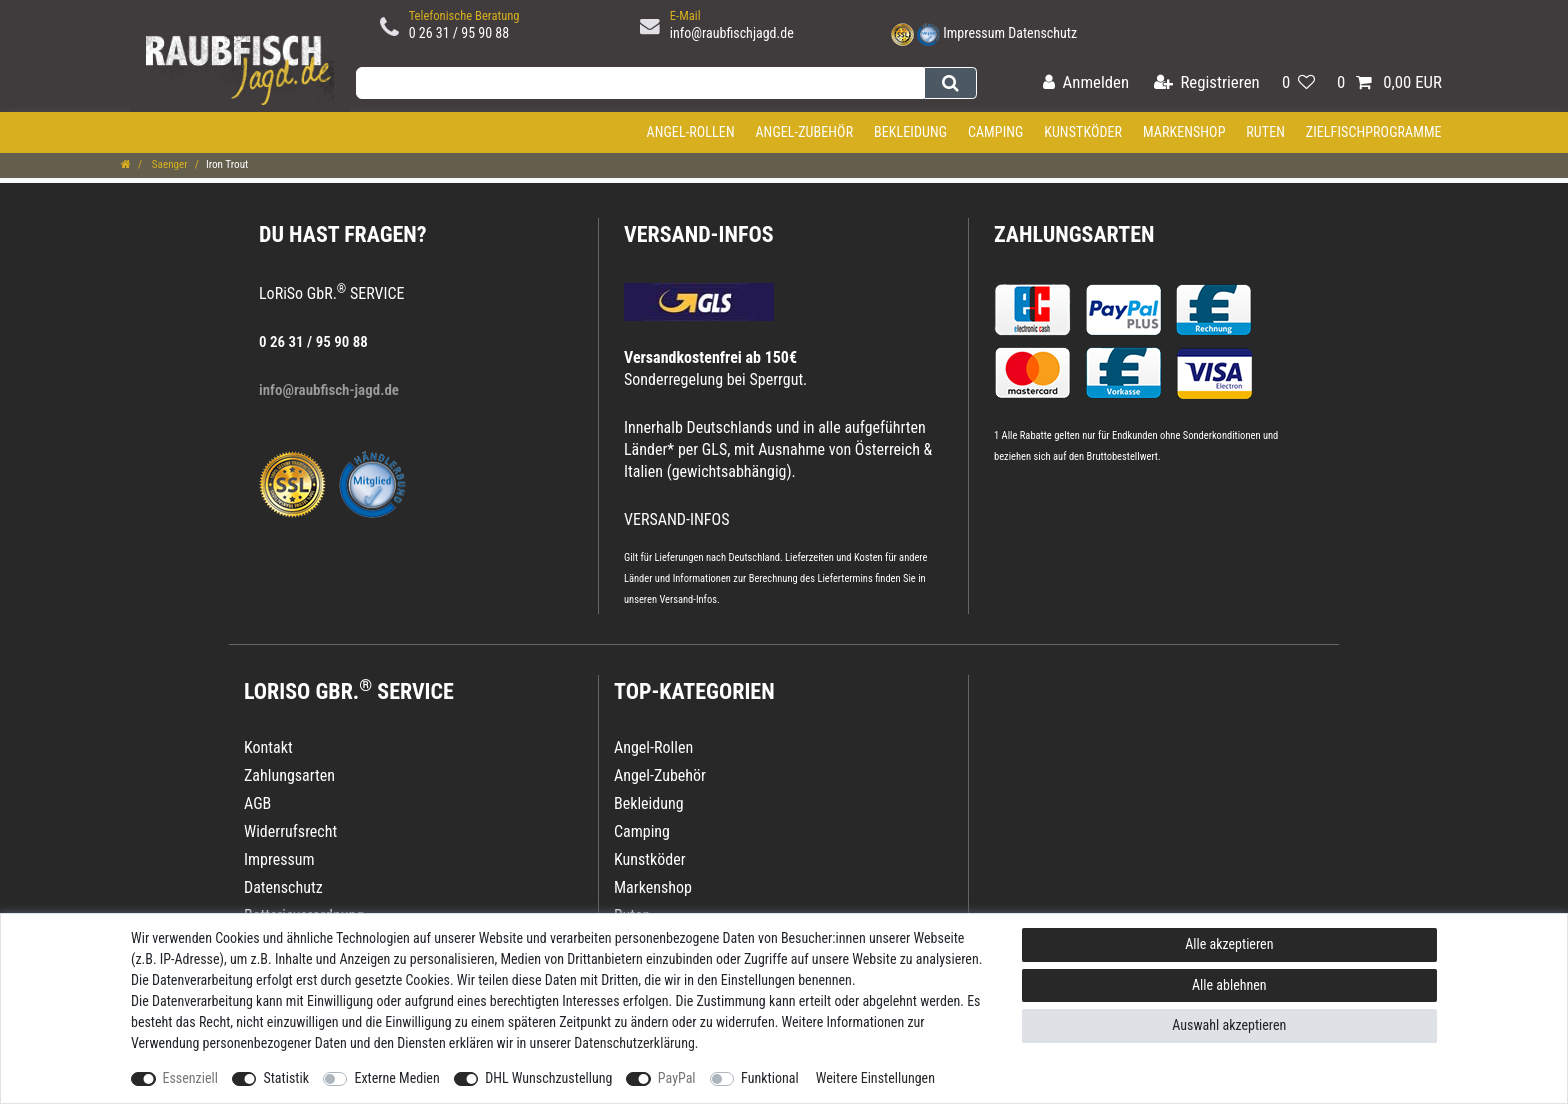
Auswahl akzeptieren (1229, 1025)
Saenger (168, 164)
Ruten (1265, 132)
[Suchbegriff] (640, 83)
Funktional (770, 1078)
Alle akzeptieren (1229, 944)
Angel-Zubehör (804, 132)
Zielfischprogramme (1374, 132)
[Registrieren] (1207, 83)
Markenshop (1184, 132)
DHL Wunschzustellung (548, 1078)
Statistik (286, 1078)
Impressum (974, 33)
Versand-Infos (688, 599)
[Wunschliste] (1298, 83)
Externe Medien (396, 1078)
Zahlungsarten (1074, 234)
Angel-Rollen (691, 132)
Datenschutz (1042, 33)
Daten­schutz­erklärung (634, 1043)
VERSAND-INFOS (699, 234)
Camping (996, 132)
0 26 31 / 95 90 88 (459, 33)
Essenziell (190, 1078)
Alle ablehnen (1229, 985)
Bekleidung (910, 132)
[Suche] (950, 83)
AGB (257, 803)
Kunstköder (1083, 132)
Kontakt (268, 747)
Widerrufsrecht (290, 831)
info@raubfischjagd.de (732, 33)
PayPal (677, 1078)
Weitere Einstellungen (875, 1078)
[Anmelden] (1086, 83)
